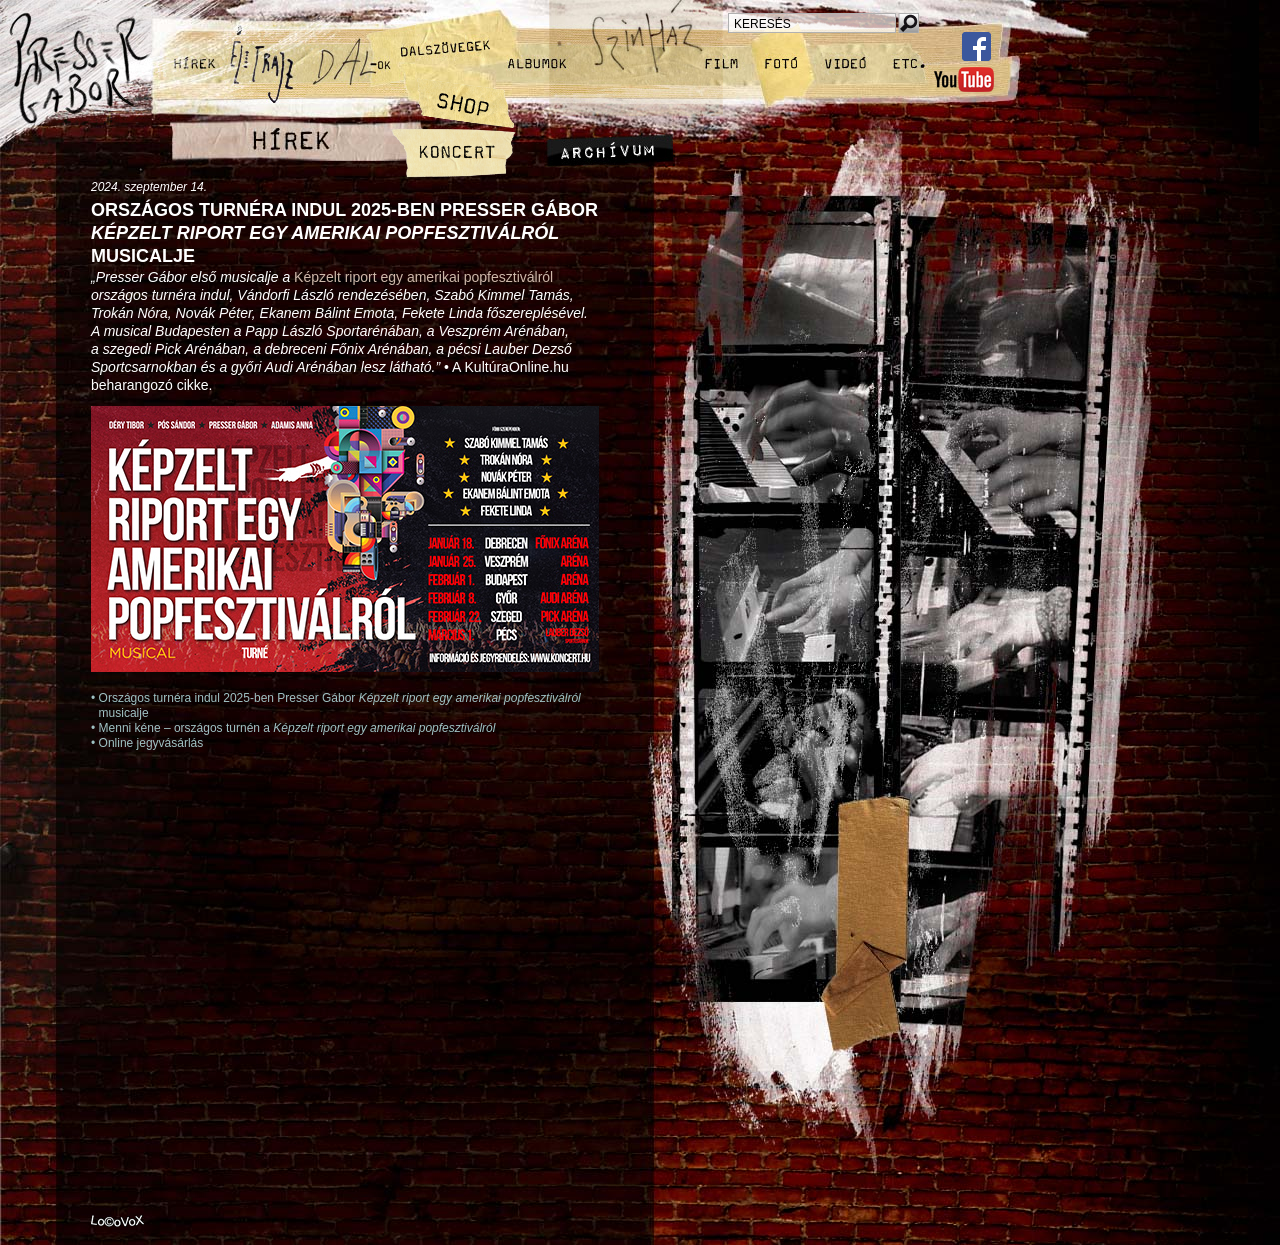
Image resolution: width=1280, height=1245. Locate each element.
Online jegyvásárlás (151, 743)
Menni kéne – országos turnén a (297, 728)
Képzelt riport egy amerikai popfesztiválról (423, 277)
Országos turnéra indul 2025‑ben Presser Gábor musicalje (344, 233)
